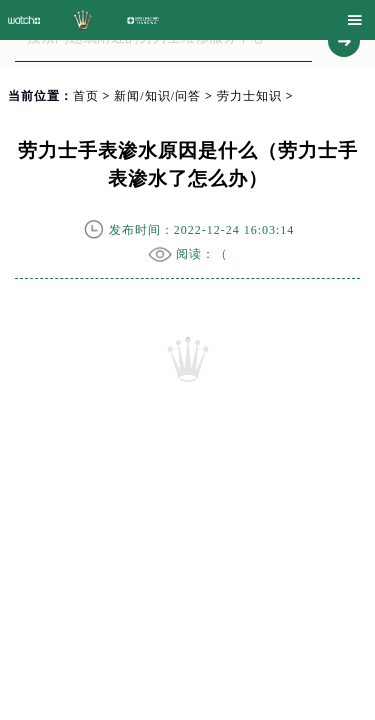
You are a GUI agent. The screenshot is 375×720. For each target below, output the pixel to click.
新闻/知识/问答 (157, 96)
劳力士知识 (249, 96)
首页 (86, 96)
